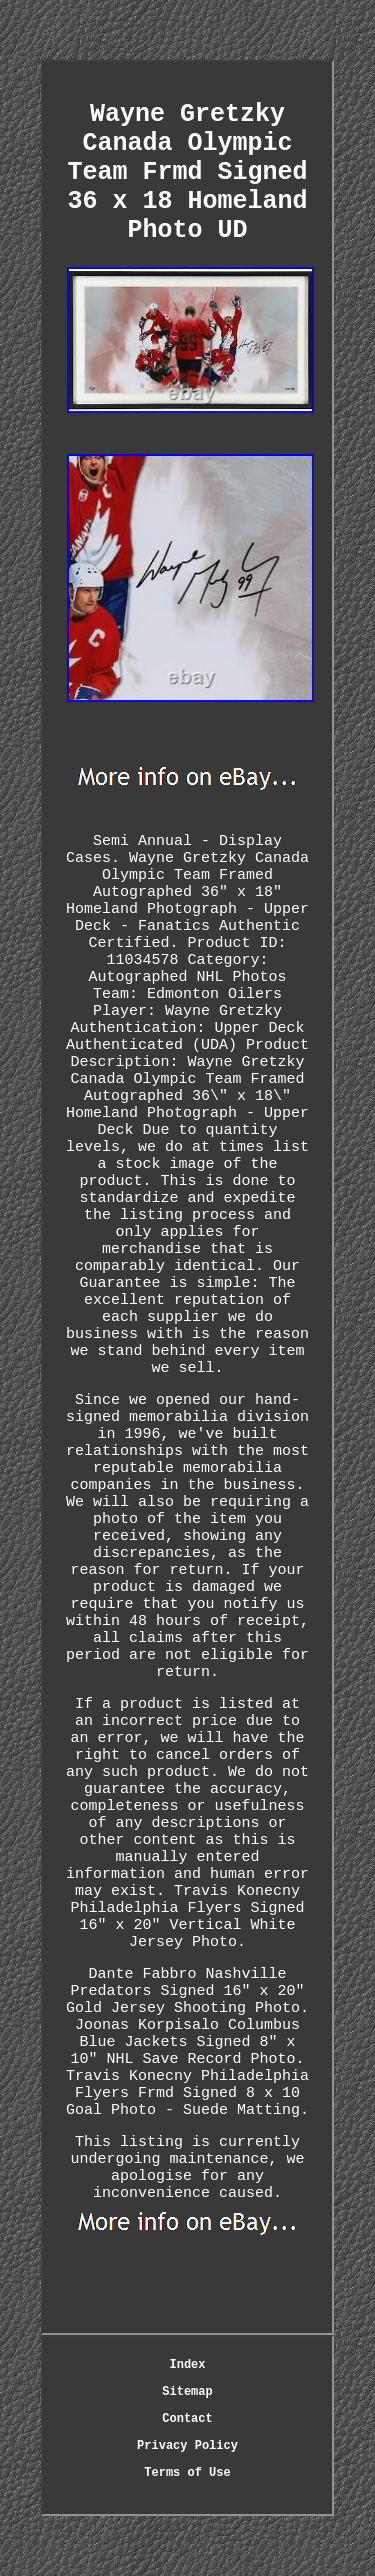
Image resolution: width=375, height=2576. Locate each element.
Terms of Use (187, 2473)
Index (187, 2365)
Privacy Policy (187, 2446)
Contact (187, 2419)
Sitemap (187, 2392)
